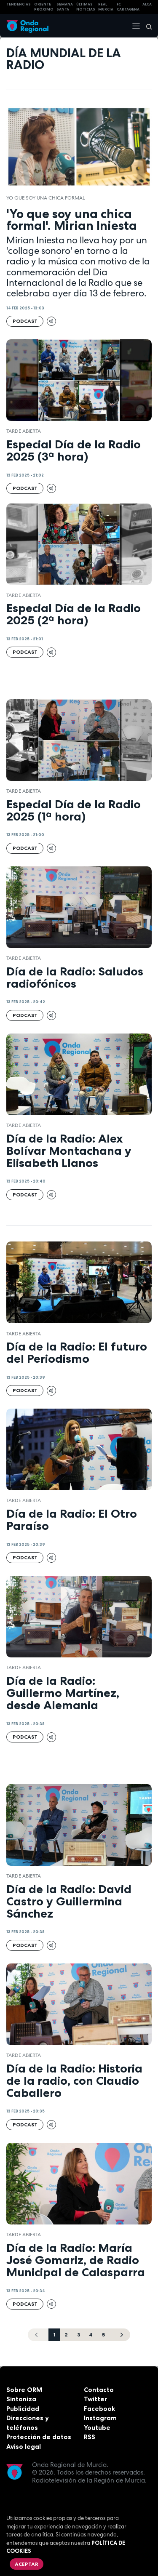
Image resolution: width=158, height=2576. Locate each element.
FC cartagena (128, 7)
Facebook (99, 2409)
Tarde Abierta (23, 431)
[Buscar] (146, 25)
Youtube (97, 2428)
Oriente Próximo (44, 7)
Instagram (100, 2418)
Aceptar (26, 2564)
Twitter (95, 2399)
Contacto (99, 2390)
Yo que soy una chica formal (45, 197)
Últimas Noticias (85, 7)
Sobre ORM (24, 2390)
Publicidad (22, 2409)
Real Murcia (105, 7)
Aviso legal (23, 2447)
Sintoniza (21, 2399)
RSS (89, 2437)
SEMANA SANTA (64, 7)
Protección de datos (38, 2437)
